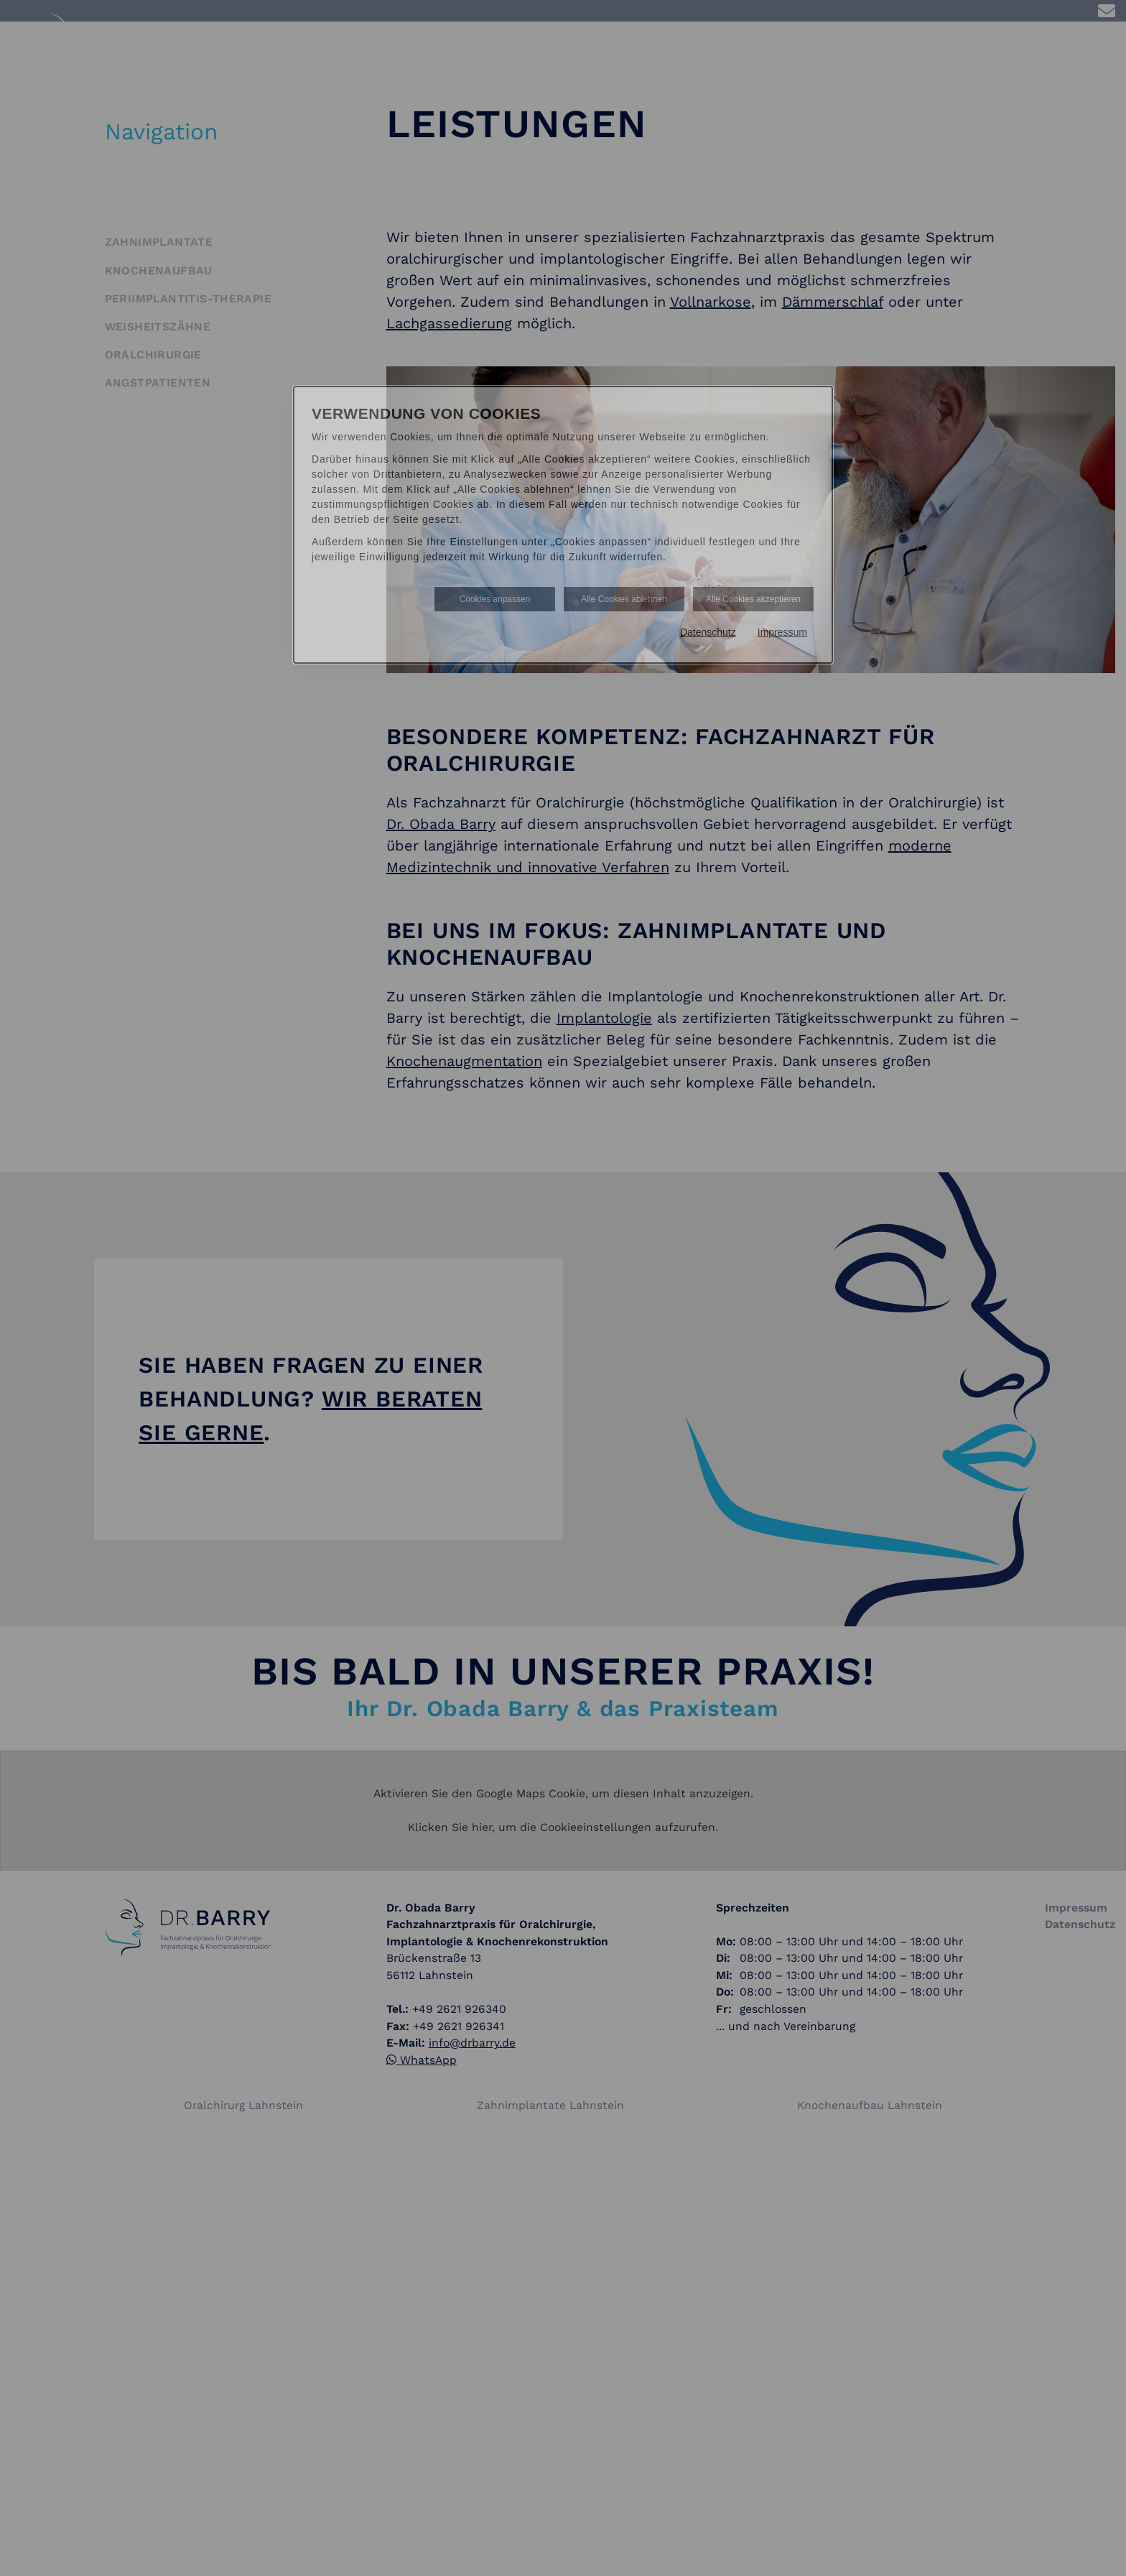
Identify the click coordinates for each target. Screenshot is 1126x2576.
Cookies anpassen (495, 599)
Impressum (782, 632)
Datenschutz (708, 632)
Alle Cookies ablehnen (623, 599)
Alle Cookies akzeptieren (753, 599)
